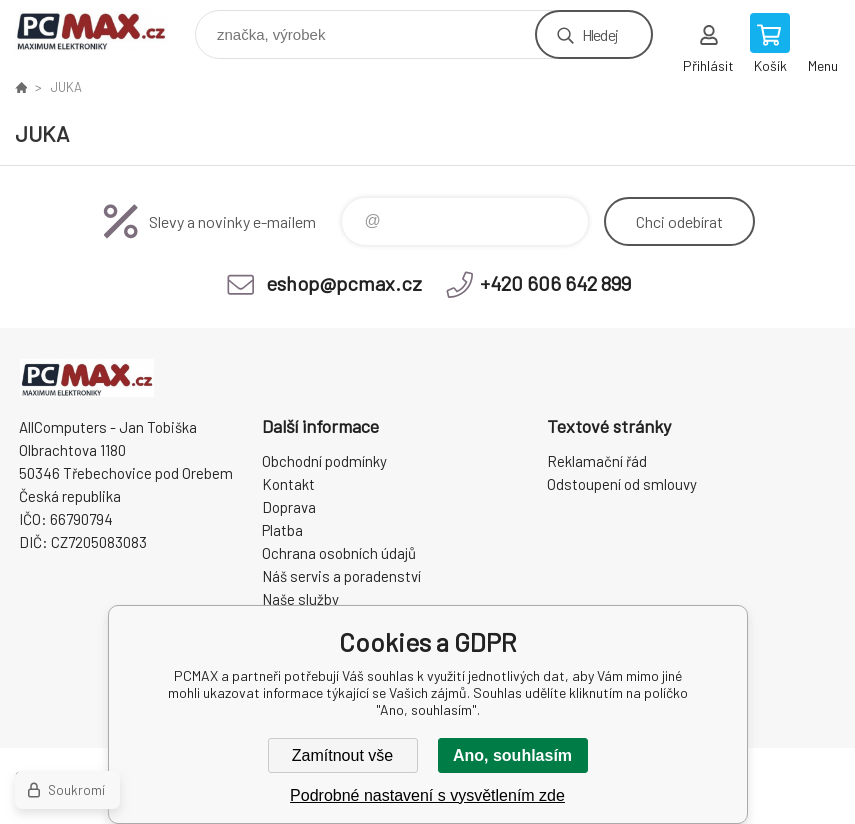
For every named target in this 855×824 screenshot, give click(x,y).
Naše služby (300, 599)
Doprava (289, 507)
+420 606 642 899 (555, 283)
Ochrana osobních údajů (339, 553)
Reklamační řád (597, 461)
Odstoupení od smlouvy (622, 484)
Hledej (600, 34)
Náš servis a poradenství (341, 576)
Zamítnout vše (342, 755)
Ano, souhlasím (512, 755)
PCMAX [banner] (103, 29)
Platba (282, 530)
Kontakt (288, 484)
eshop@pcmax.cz (344, 283)
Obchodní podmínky (324, 461)
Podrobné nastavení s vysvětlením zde (427, 795)
